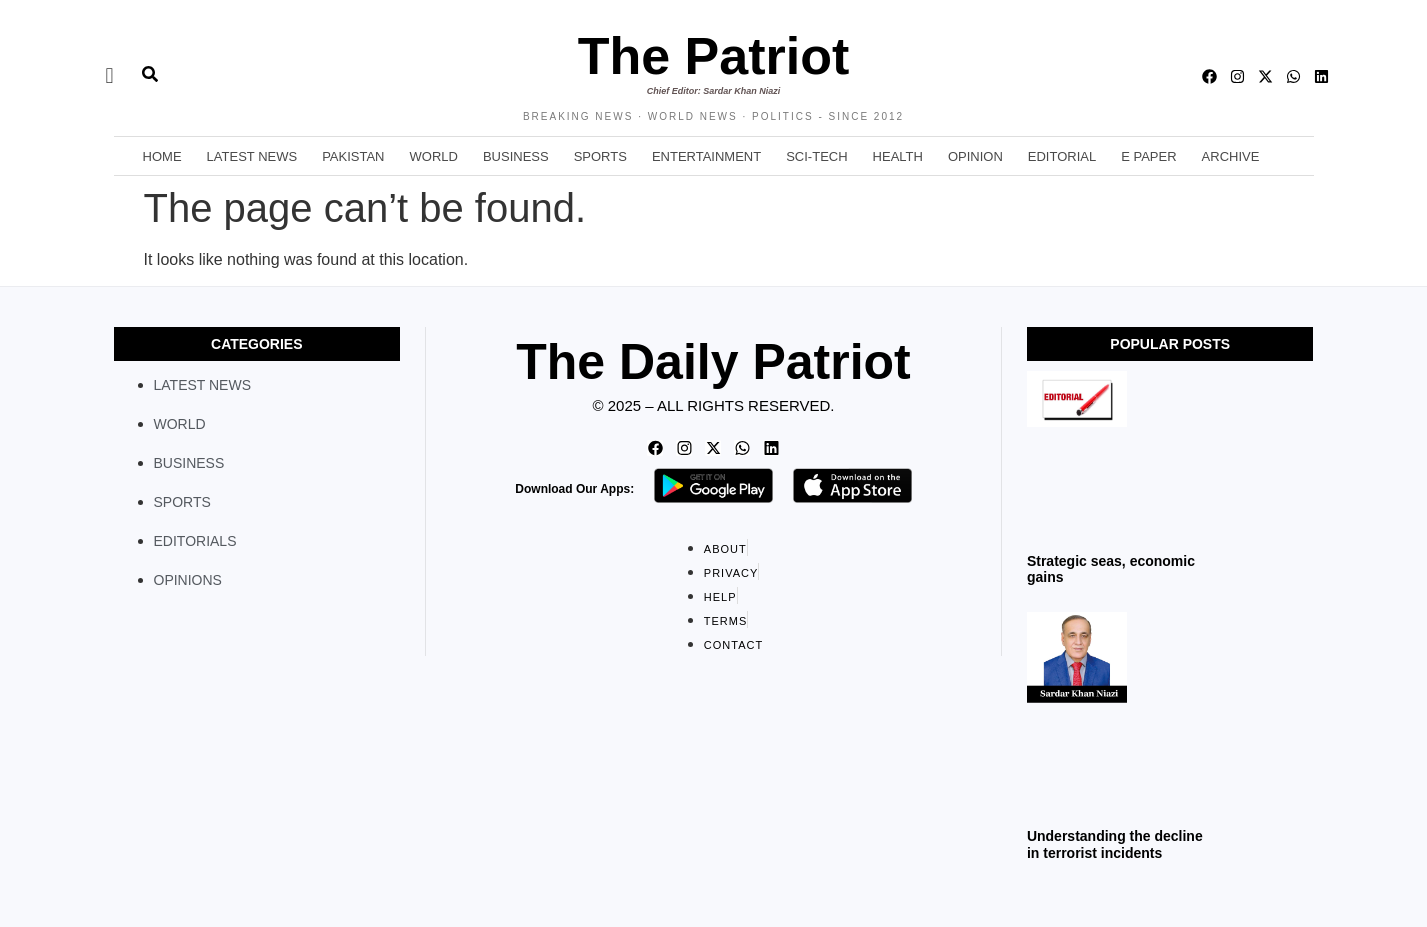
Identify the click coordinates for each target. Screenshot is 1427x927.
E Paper (1148, 156)
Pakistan (353, 156)
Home (162, 156)
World (434, 156)
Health (898, 156)
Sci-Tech (816, 156)
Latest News (252, 156)
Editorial (1062, 156)
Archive (1231, 156)
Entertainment (706, 156)
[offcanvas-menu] (110, 76)
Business (516, 156)
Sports (600, 156)
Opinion (975, 156)
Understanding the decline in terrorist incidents (1115, 844)
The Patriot (714, 56)
